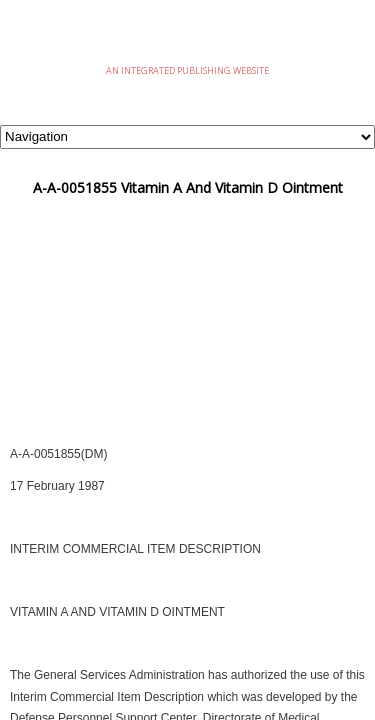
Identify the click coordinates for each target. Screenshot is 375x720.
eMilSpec (188, 39)
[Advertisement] (187, 344)
